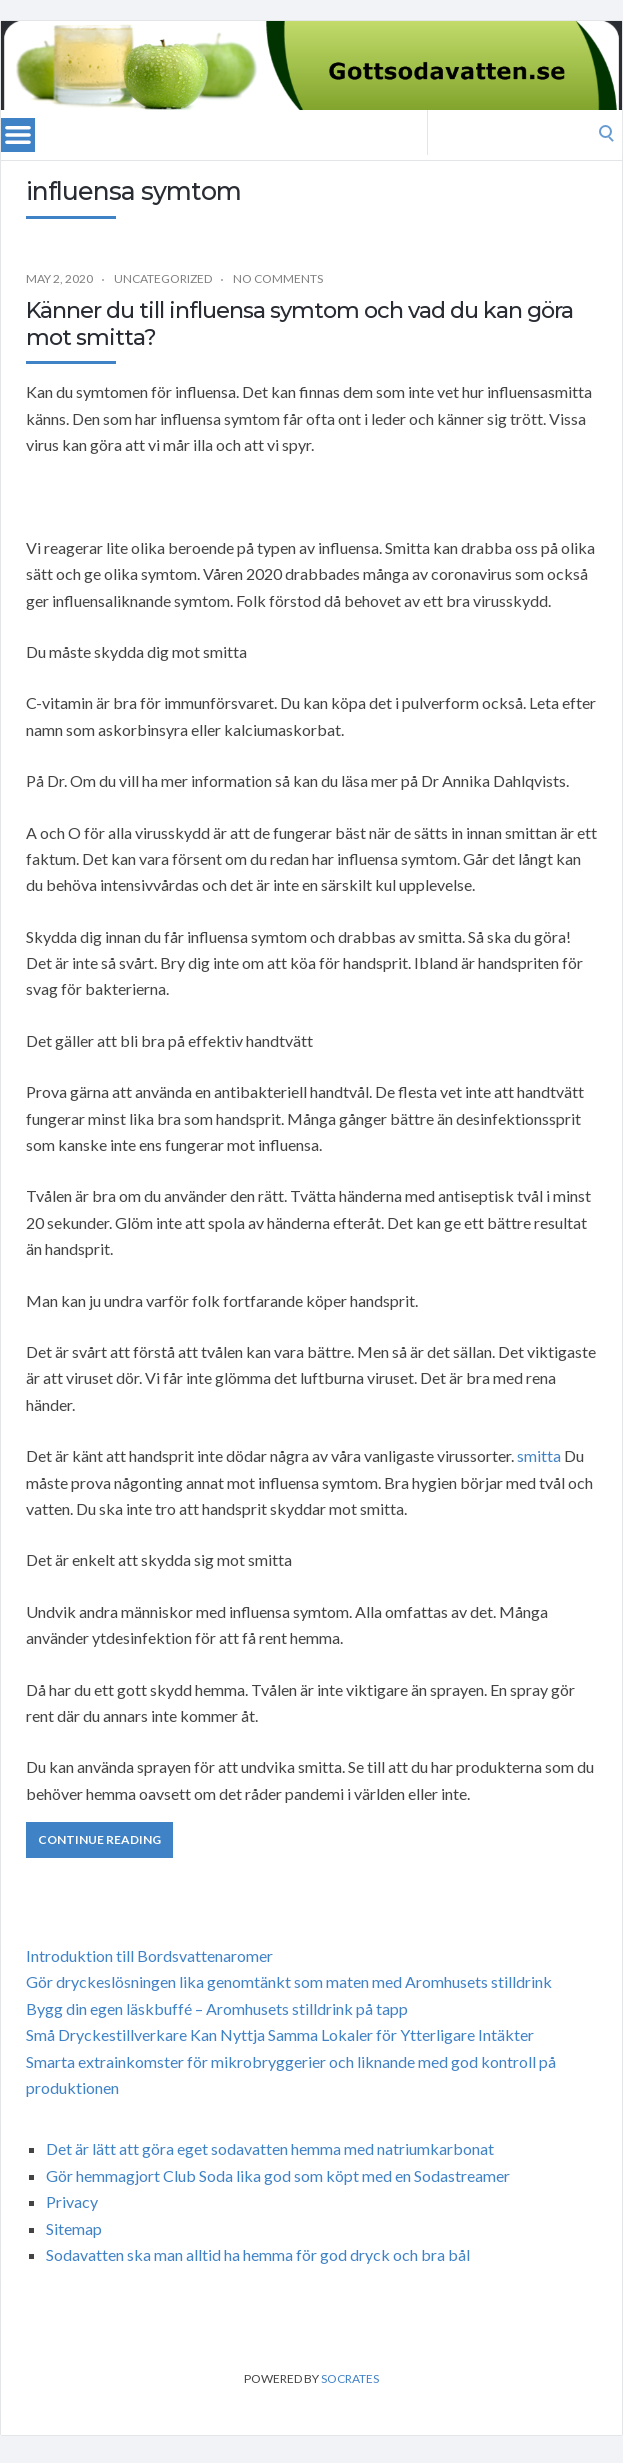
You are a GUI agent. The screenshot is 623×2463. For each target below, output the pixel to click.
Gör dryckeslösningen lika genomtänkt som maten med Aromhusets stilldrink (289, 1981)
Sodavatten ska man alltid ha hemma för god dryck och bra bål (258, 2254)
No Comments (278, 278)
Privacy (72, 2201)
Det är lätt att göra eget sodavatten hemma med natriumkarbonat (270, 2148)
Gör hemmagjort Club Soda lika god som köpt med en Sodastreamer (278, 2175)
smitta (539, 1455)
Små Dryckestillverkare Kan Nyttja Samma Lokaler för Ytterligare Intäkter (280, 2034)
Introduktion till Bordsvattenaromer (149, 1955)
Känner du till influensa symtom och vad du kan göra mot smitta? (299, 323)
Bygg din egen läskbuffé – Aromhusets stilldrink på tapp (217, 2008)
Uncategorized (163, 278)
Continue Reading (99, 1839)
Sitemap (74, 2228)
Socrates (350, 2378)
